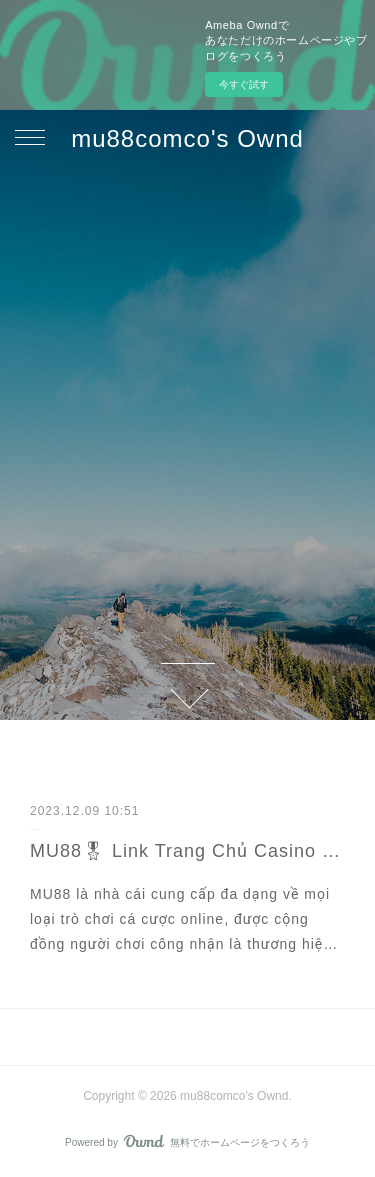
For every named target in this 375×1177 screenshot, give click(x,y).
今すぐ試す (244, 84)
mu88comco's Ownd (187, 138)
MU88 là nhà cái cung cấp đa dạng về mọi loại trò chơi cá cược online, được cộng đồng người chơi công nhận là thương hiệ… (184, 919)
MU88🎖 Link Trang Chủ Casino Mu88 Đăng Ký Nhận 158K (187, 851)
